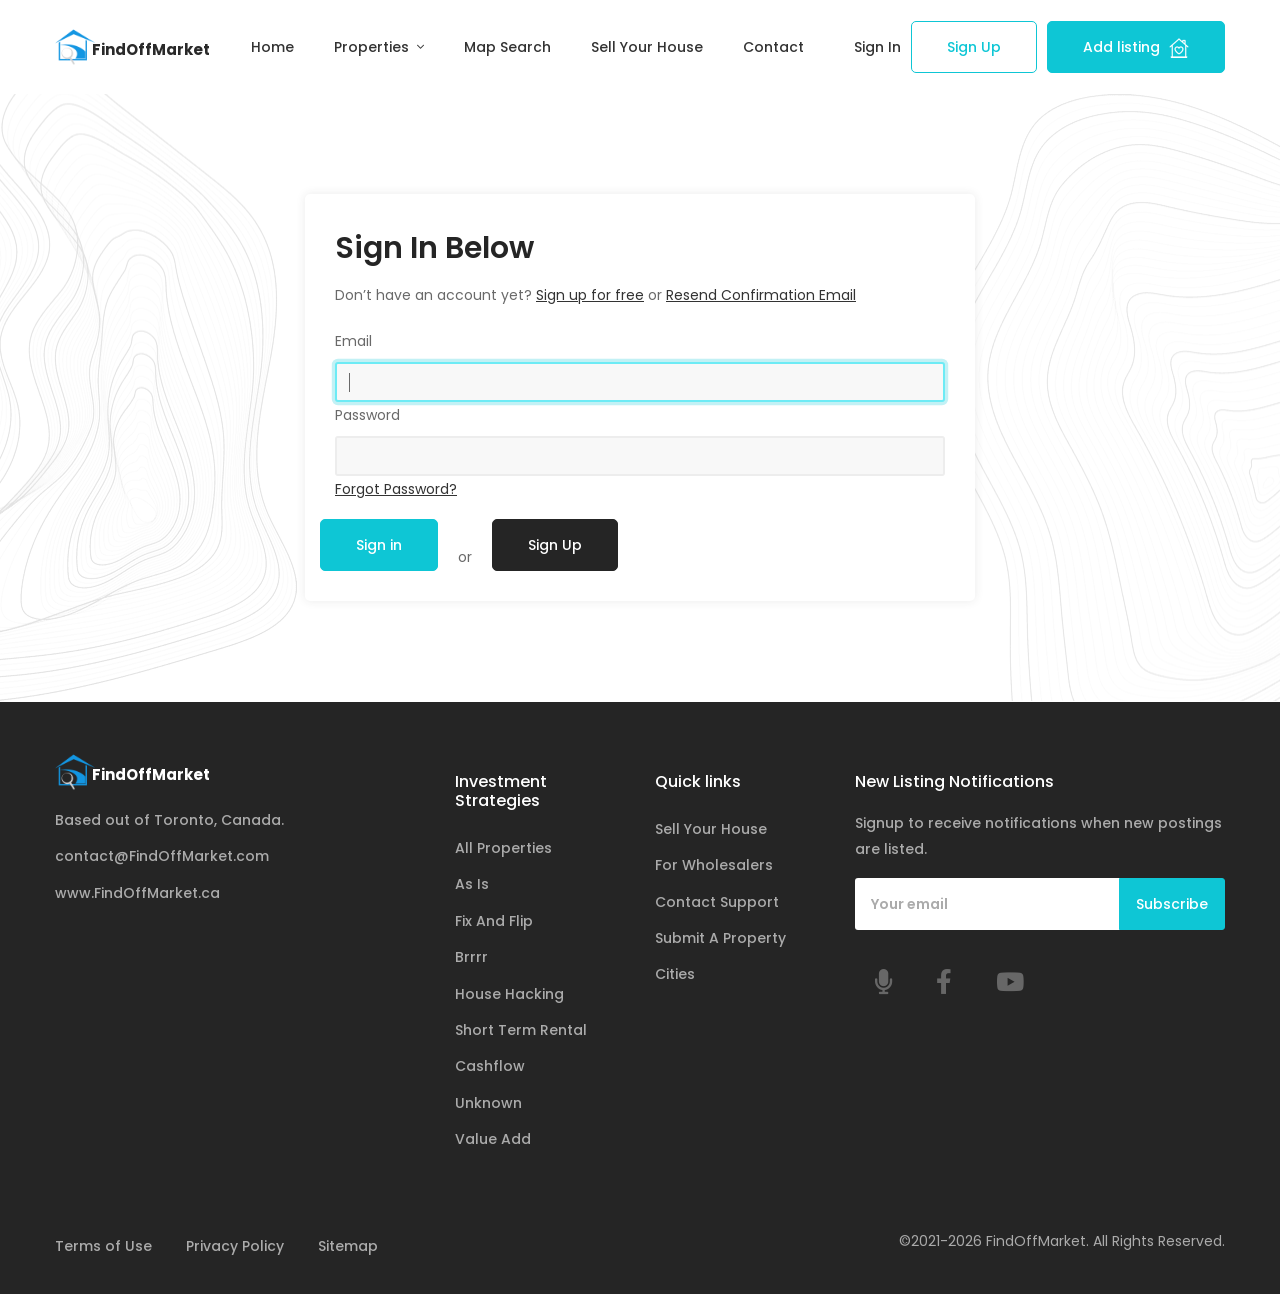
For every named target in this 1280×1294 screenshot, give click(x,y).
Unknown (488, 1103)
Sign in (379, 545)
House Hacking (509, 994)
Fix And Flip (494, 921)
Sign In (877, 47)
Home (272, 47)
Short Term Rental (521, 1030)
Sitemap (348, 1246)
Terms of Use (103, 1246)
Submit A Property (720, 938)
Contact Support (717, 902)
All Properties (503, 848)
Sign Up (974, 47)
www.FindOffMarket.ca (137, 893)
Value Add (493, 1139)
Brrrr (471, 957)
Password (367, 415)
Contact (773, 47)
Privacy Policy (235, 1246)
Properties (373, 47)
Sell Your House (647, 47)
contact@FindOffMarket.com (162, 856)
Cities (675, 974)
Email (353, 341)
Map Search (507, 47)
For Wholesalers (714, 865)
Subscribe (1172, 904)
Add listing (1136, 47)
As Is (472, 884)
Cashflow (490, 1066)
